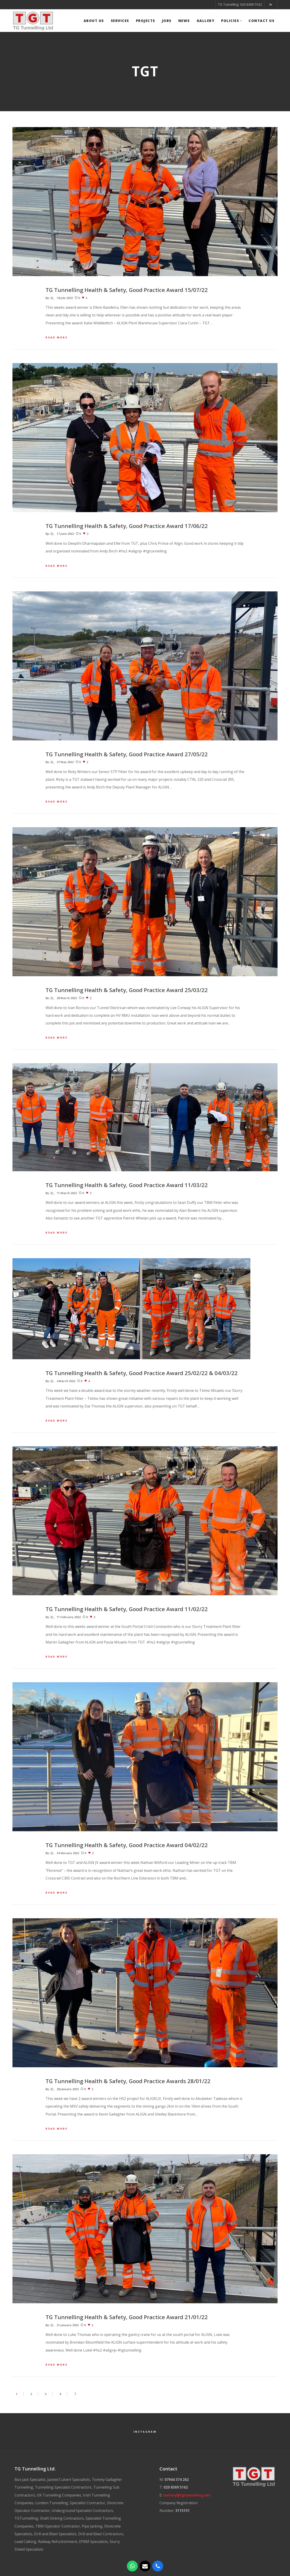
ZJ (51, 298)
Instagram (145, 2431)
